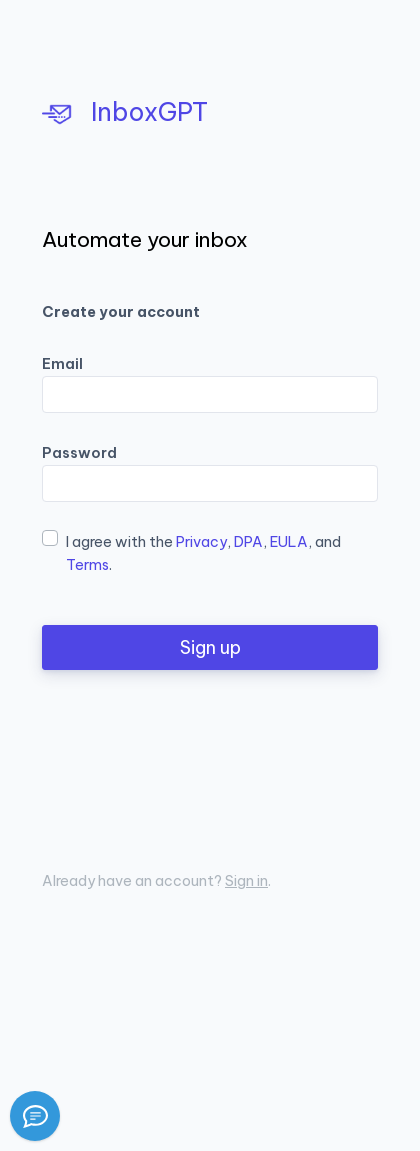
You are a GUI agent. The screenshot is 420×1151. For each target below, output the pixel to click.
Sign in (246, 881)
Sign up (210, 647)
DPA (248, 542)
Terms (87, 565)
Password (79, 453)
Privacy (201, 542)
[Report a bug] (35, 1116)
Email (62, 364)
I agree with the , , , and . (203, 553)
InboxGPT (125, 112)
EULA (289, 542)
